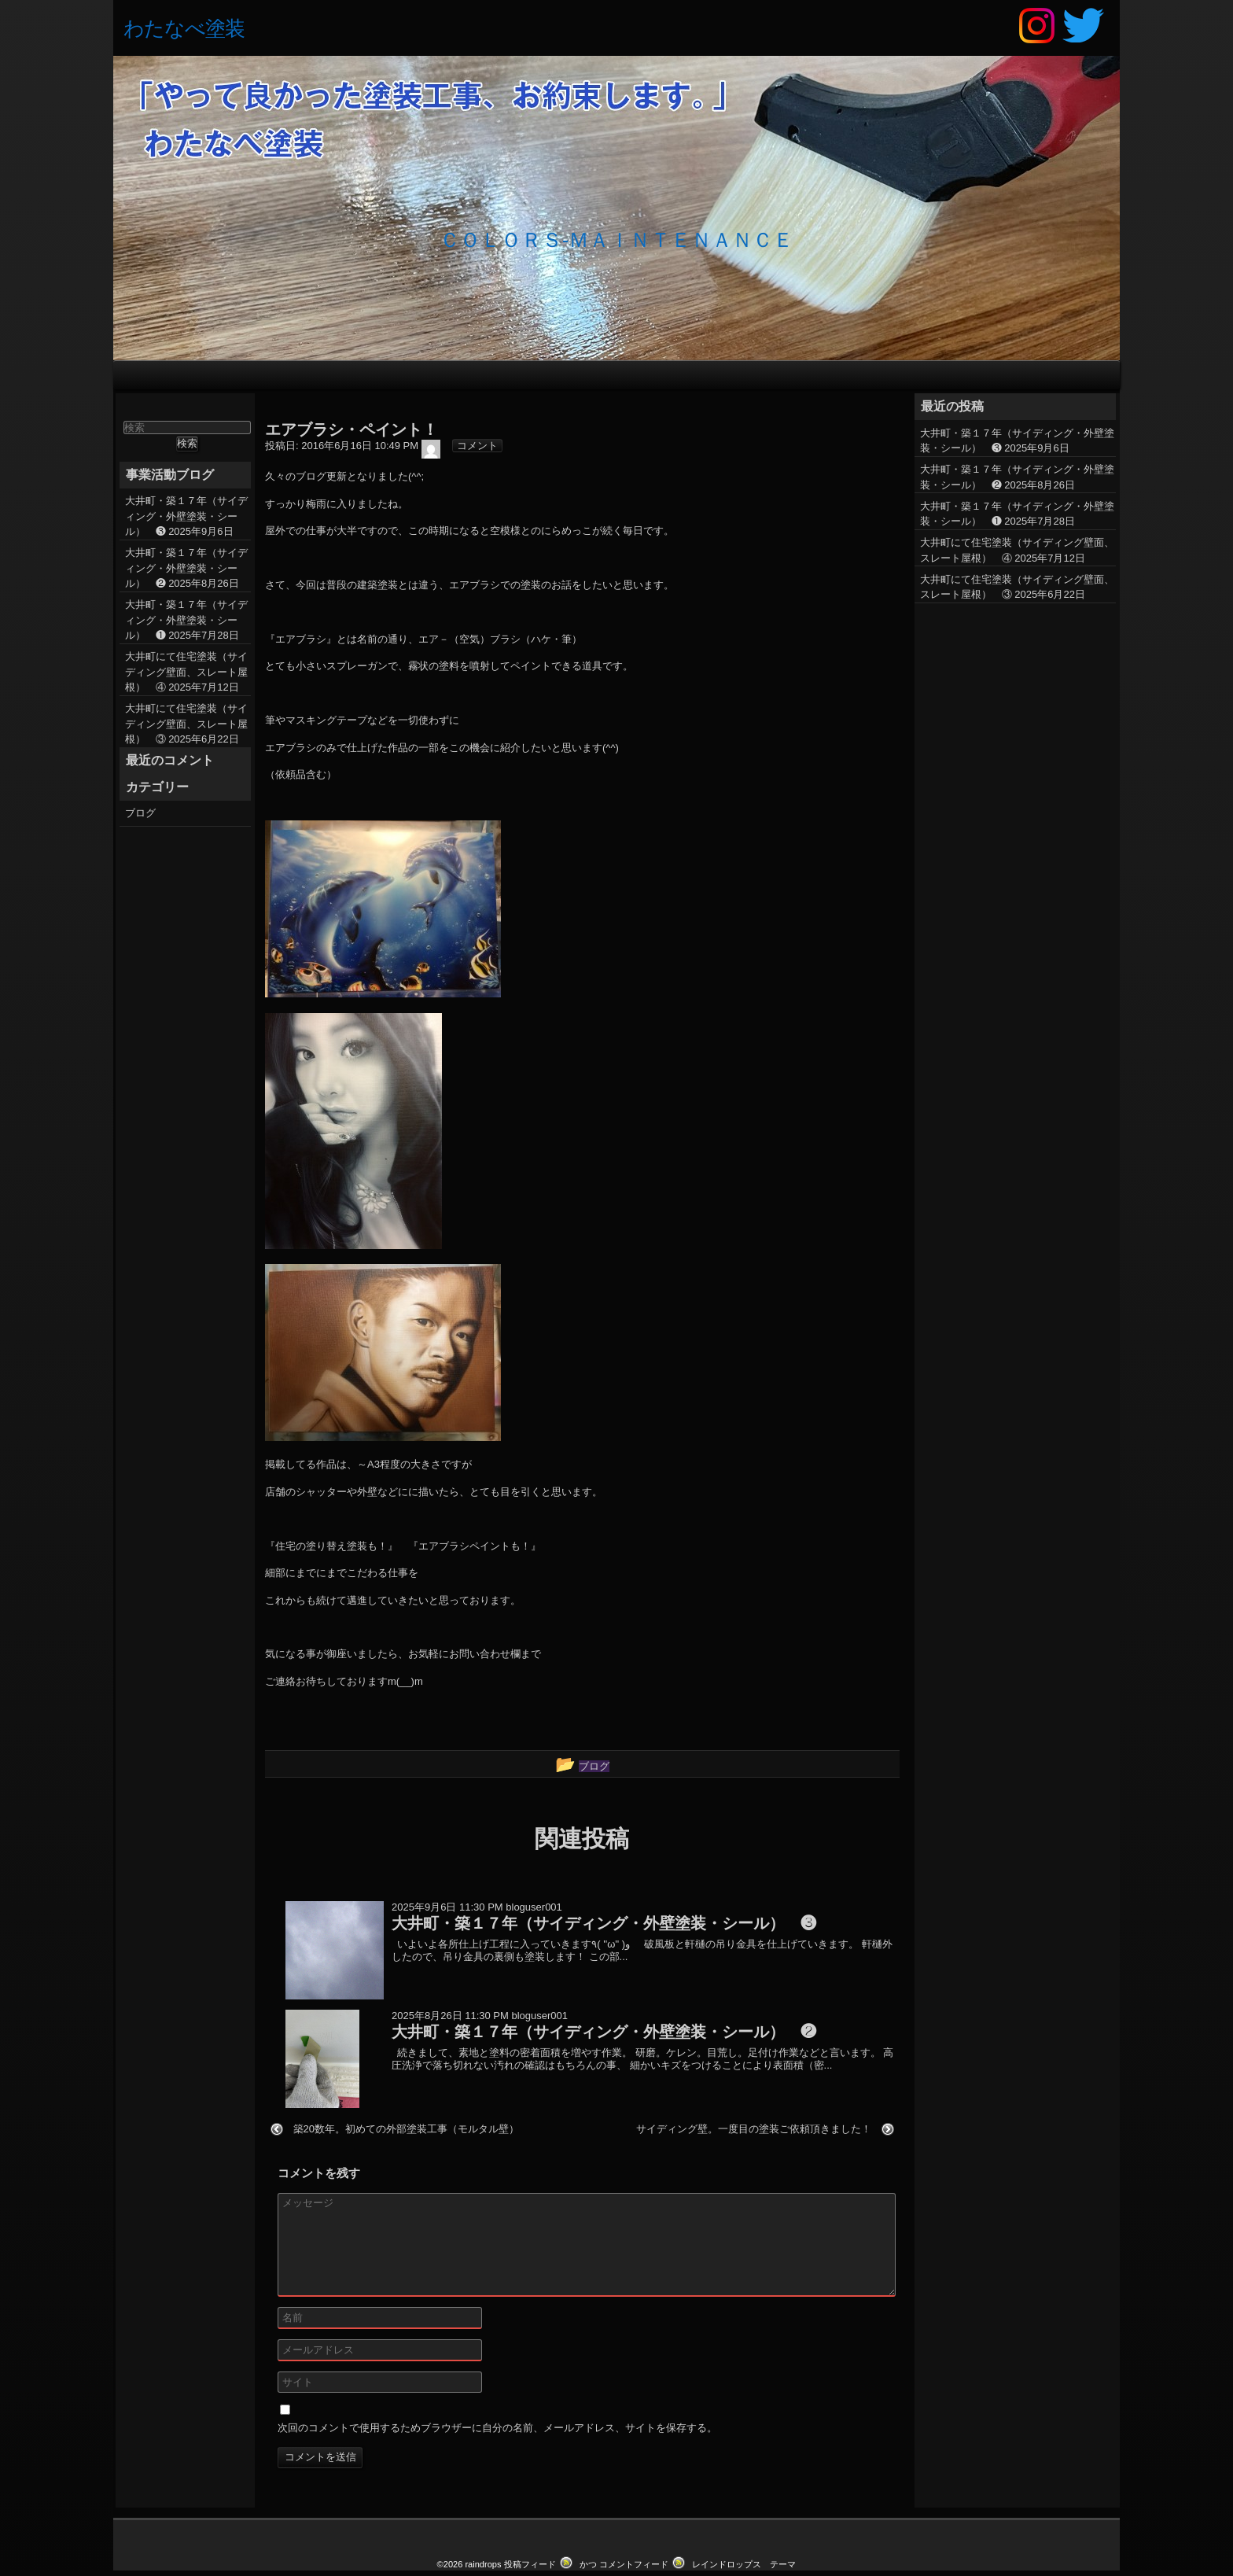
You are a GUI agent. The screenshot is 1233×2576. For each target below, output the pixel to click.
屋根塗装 (720, 380)
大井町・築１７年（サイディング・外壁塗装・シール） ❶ (186, 663)
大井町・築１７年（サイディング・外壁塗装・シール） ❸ (186, 559)
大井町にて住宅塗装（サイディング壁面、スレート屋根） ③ (186, 767)
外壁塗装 (622, 380)
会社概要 (916, 380)
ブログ (620, 415)
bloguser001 (534, 1950)
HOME (316, 380)
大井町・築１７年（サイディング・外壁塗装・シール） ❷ (186, 611)
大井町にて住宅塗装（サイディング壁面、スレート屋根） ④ (186, 715)
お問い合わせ (818, 380)
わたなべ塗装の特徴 (420, 380)
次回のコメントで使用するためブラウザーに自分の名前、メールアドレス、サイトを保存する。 (497, 2472)
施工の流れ (523, 380)
